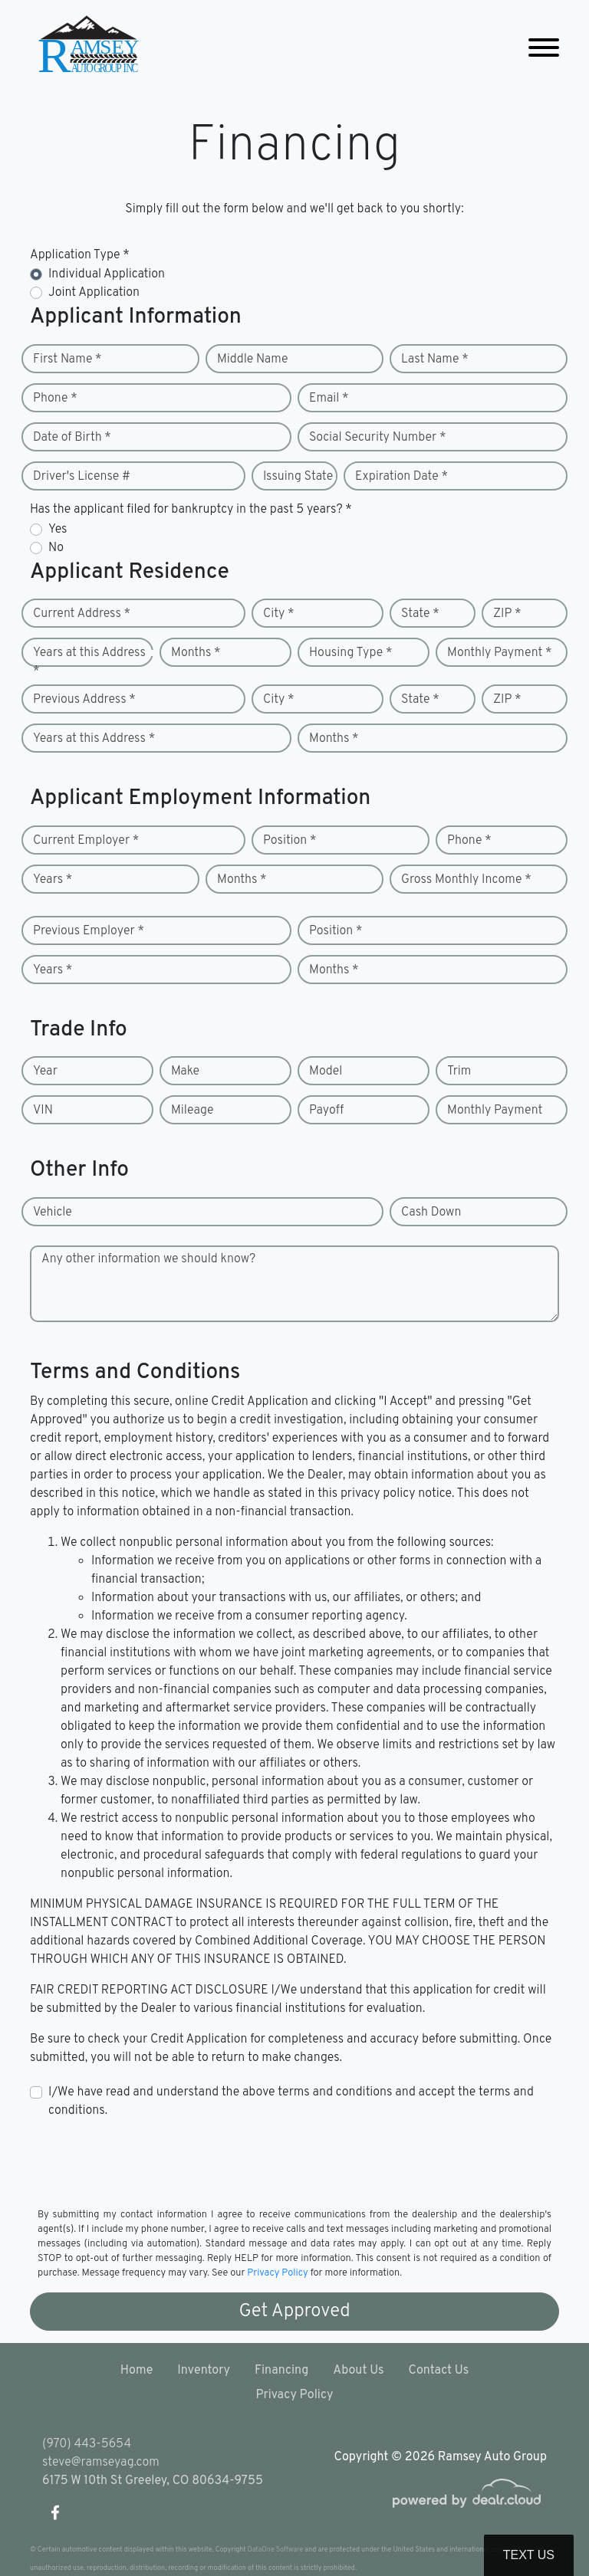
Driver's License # (81, 476)
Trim (459, 1071)
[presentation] (146, 2162)
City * (278, 614)
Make (185, 1071)
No (56, 548)
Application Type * (80, 255)
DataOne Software (275, 2549)
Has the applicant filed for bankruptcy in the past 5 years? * (191, 509)
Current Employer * (86, 840)
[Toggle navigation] (544, 48)
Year (45, 1071)
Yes (57, 529)
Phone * (55, 398)
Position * (289, 840)
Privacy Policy (277, 2273)
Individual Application (106, 274)
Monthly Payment (494, 1110)
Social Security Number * (377, 437)
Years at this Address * (89, 662)
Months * (196, 653)
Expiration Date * (401, 476)
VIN (43, 1110)
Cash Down (431, 1212)
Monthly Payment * (499, 653)
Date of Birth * (72, 437)
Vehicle (52, 1212)
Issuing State (298, 476)
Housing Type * (350, 653)
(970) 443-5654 (86, 2444)
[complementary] (543, 2530)
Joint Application (94, 292)
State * (420, 614)
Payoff (326, 1110)
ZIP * (507, 614)
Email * (329, 398)
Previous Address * (84, 699)
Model (325, 1071)
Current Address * (81, 614)
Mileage (192, 1110)
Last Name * (435, 359)
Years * (52, 880)
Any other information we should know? (148, 1259)
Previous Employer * (88, 931)
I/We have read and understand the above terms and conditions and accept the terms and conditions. (291, 2101)
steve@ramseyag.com (101, 2462)
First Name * (67, 359)
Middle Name (252, 359)
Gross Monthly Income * (466, 880)
